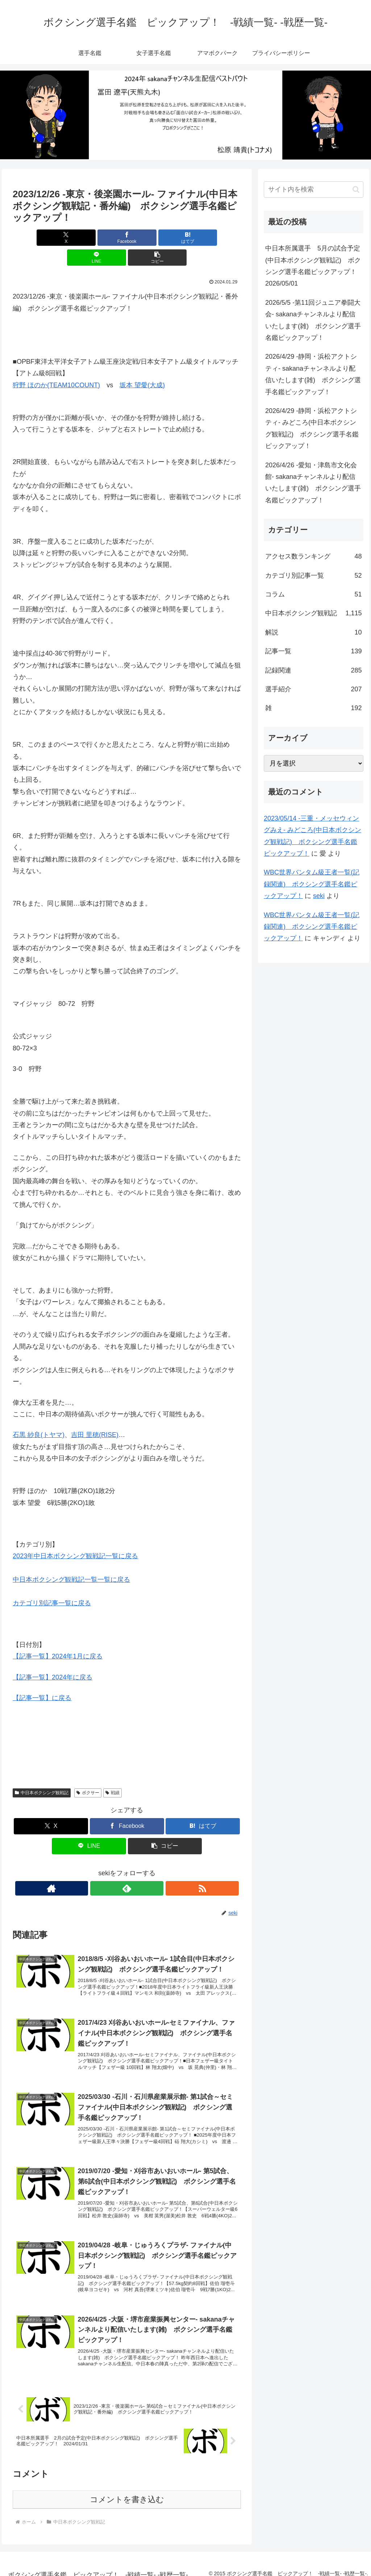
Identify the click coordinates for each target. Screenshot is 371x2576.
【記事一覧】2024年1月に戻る (58, 1636)
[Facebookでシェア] (88, 237)
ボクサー (87, 1772)
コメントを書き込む (127, 2491)
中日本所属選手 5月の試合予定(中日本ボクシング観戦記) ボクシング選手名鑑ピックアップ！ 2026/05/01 (314, 266)
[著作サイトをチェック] (110, 1868)
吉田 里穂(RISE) (94, 1414)
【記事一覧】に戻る (42, 1678)
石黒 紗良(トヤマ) (38, 1414)
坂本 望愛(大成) (142, 365)
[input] (313, 189)
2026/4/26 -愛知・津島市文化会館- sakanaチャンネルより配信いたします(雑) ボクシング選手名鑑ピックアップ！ (313, 482)
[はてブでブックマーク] (127, 237)
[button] (203, 237)
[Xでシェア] (50, 237)
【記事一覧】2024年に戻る (52, 1657)
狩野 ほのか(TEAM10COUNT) (56, 365)
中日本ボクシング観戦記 (41, 1772)
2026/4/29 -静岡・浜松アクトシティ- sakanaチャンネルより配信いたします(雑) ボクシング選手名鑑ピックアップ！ (313, 374)
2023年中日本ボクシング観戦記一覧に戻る (75, 1536)
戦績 (112, 1772)
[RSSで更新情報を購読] (143, 1868)
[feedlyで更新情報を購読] (127, 1868)
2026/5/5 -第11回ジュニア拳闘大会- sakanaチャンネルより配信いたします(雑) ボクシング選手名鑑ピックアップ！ (313, 320)
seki (319, 895)
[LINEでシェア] (165, 237)
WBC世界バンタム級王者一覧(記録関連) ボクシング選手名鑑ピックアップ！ (311, 884)
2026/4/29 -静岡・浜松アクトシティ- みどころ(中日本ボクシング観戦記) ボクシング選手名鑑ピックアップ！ (312, 428)
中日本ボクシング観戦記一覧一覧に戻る (71, 1559)
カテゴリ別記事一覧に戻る (52, 1583)
